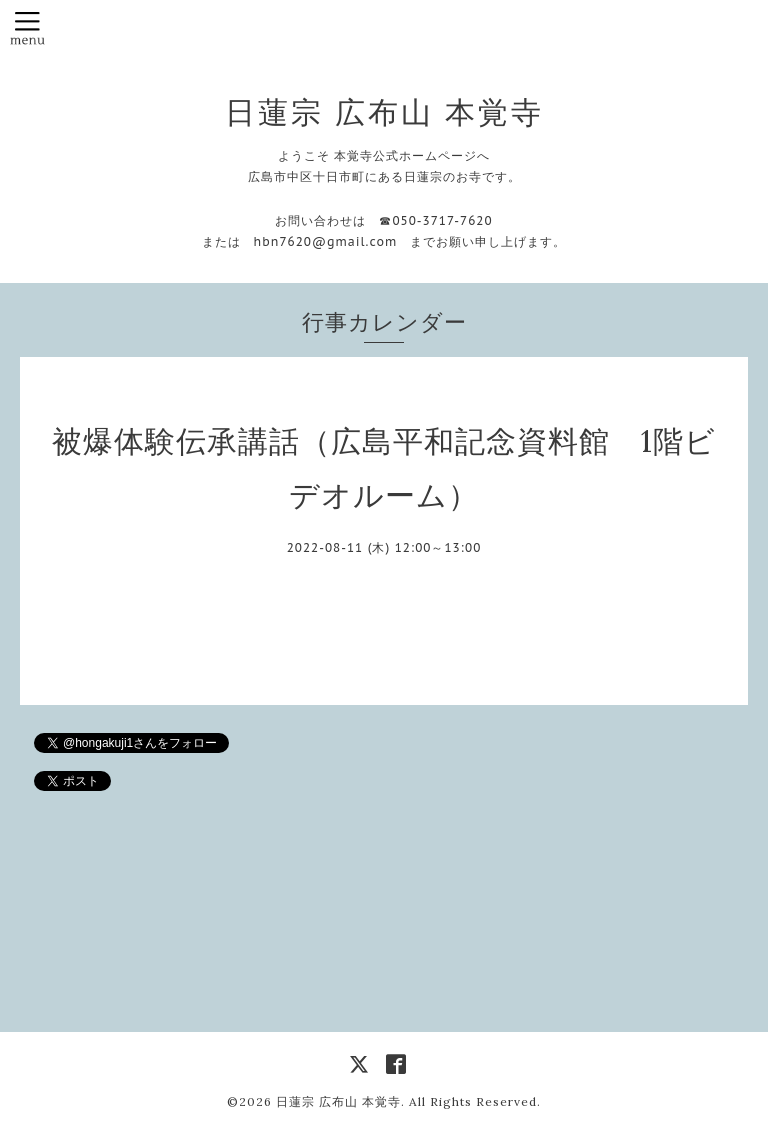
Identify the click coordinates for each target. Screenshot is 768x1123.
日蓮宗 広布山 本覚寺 (384, 112)
